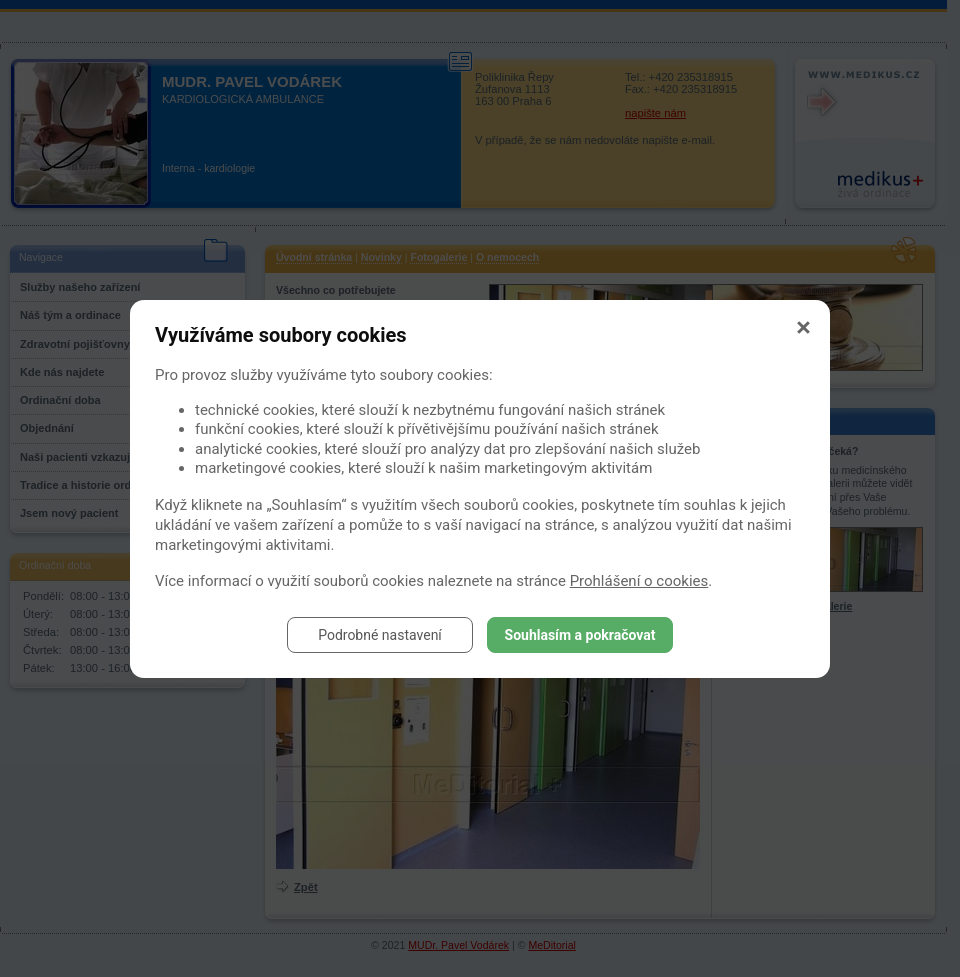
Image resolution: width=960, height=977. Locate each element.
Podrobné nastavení (380, 635)
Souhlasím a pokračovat (580, 635)
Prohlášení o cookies (639, 581)
